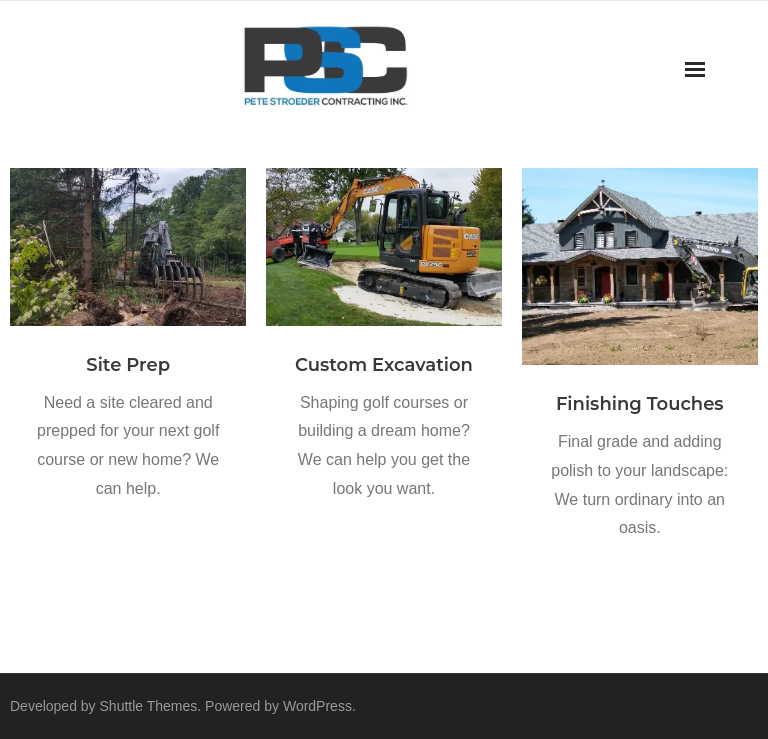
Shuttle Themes (149, 706)
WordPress (317, 706)
